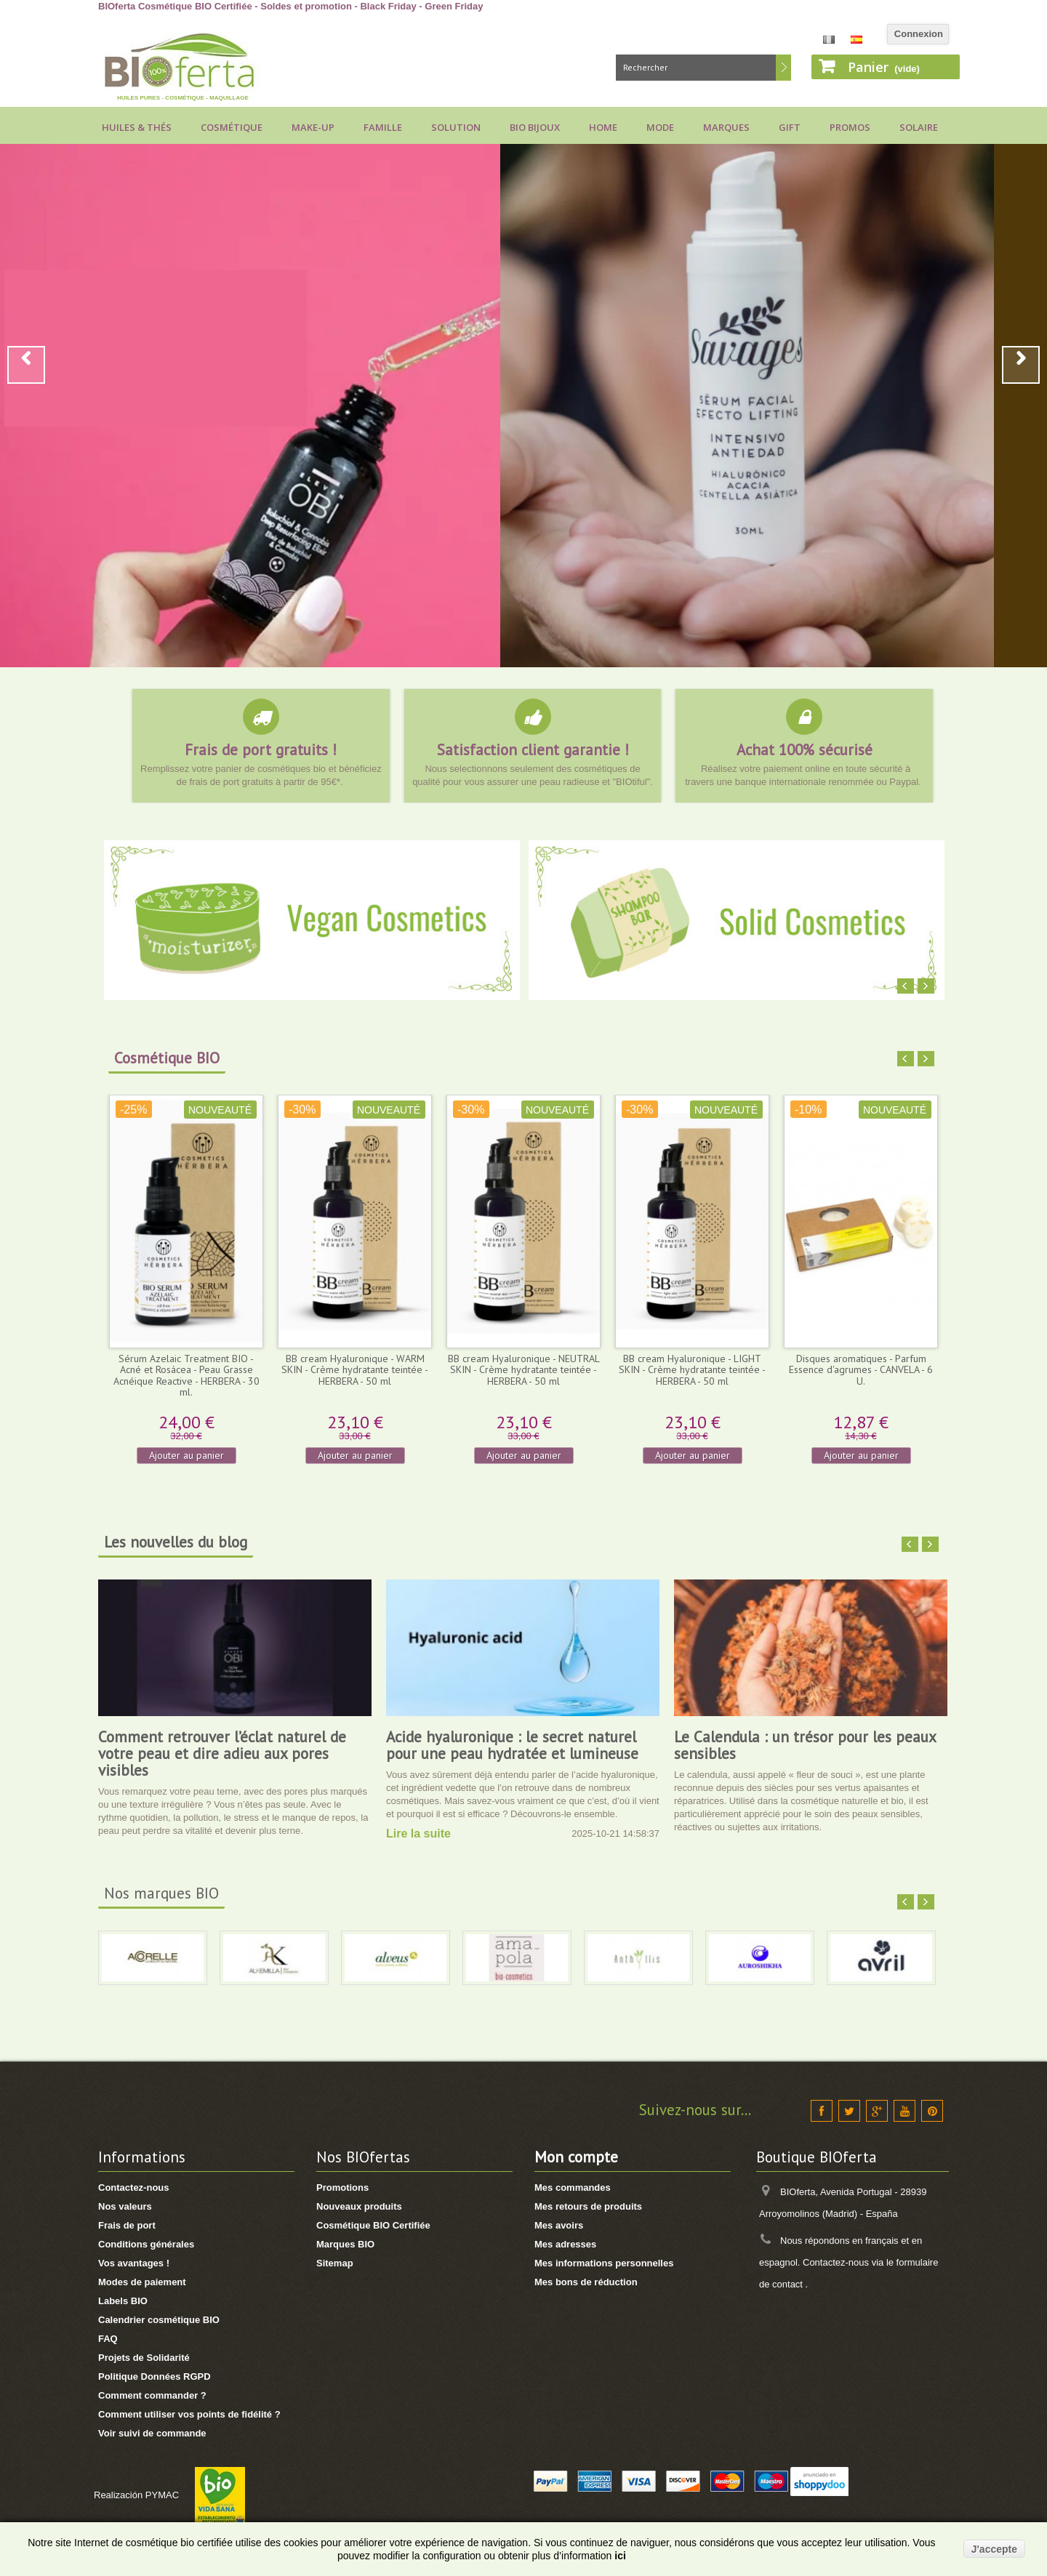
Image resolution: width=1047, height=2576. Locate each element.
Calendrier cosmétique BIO (159, 2319)
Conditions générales (146, 2244)
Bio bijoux (535, 127)
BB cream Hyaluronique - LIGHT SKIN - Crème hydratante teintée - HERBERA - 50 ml (692, 1370)
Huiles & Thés (137, 127)
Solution (456, 127)
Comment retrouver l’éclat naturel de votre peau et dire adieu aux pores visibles (222, 1753)
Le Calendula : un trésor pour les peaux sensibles (805, 1745)
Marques (726, 127)
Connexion (918, 33)
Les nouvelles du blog (175, 1542)
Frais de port (127, 2225)
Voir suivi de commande (152, 2433)
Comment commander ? (152, 2395)
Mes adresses (565, 2244)
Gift (790, 127)
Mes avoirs (558, 2225)
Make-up (313, 127)
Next (1021, 365)
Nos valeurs (125, 2206)
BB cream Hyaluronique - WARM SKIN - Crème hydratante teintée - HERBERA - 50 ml (354, 1370)
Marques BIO (345, 2244)
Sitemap (334, 2263)
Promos (850, 127)
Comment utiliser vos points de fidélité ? (189, 2414)
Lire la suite (418, 1833)
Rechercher (783, 68)
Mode (660, 127)
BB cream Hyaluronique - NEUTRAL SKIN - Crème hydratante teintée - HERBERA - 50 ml (524, 1370)
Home (603, 127)
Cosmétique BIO (167, 1058)
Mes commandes (572, 2187)
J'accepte (994, 2549)
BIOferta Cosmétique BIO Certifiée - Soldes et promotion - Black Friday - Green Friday (291, 6)
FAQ (108, 2338)
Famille (383, 127)
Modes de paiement (142, 2282)
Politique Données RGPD (154, 2376)
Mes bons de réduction (586, 2282)
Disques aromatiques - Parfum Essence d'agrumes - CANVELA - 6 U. (861, 1370)
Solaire (918, 127)
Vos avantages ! (133, 2263)
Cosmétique (231, 127)
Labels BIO (123, 2300)
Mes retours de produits (588, 2206)
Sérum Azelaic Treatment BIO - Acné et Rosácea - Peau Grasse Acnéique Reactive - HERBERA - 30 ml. (186, 1375)
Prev (26, 365)
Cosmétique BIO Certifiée (373, 2225)
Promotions (342, 2187)
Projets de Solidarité (144, 2357)
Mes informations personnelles (603, 2263)
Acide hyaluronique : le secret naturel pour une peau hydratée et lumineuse (512, 1745)
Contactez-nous (133, 2187)
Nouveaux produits (359, 2206)
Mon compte (576, 2157)
